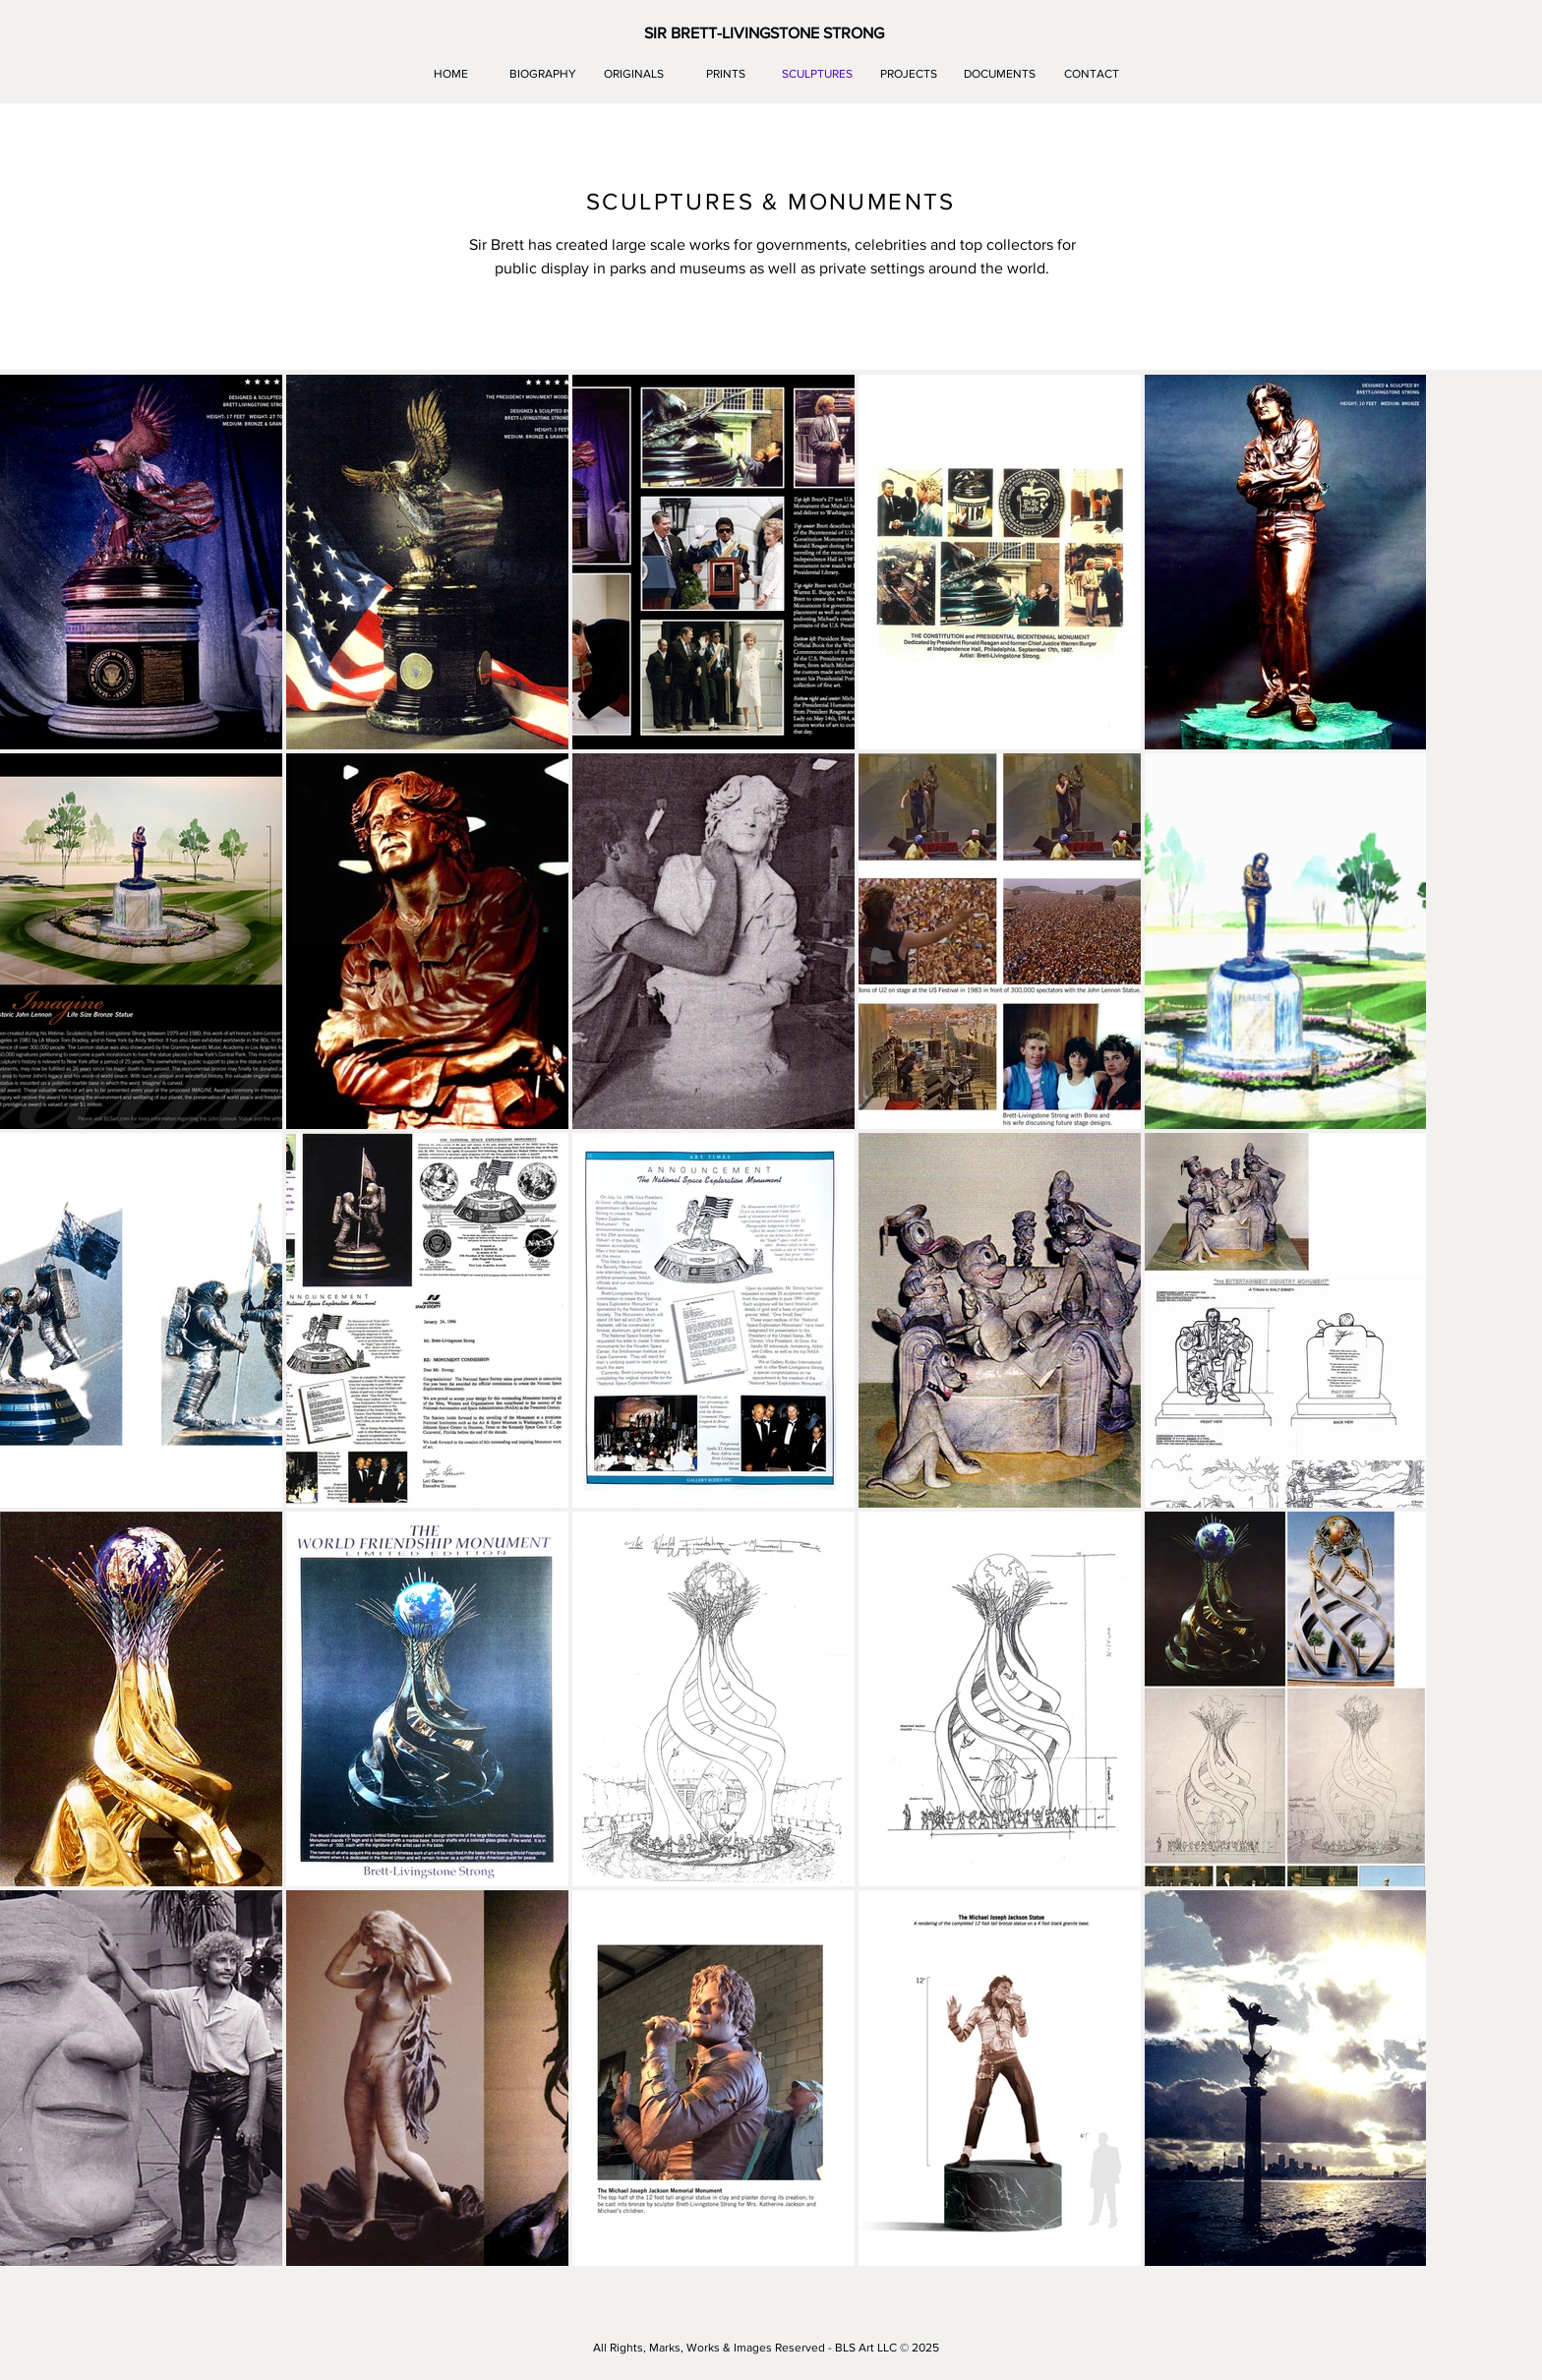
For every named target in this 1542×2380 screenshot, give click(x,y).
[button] (764, 33)
